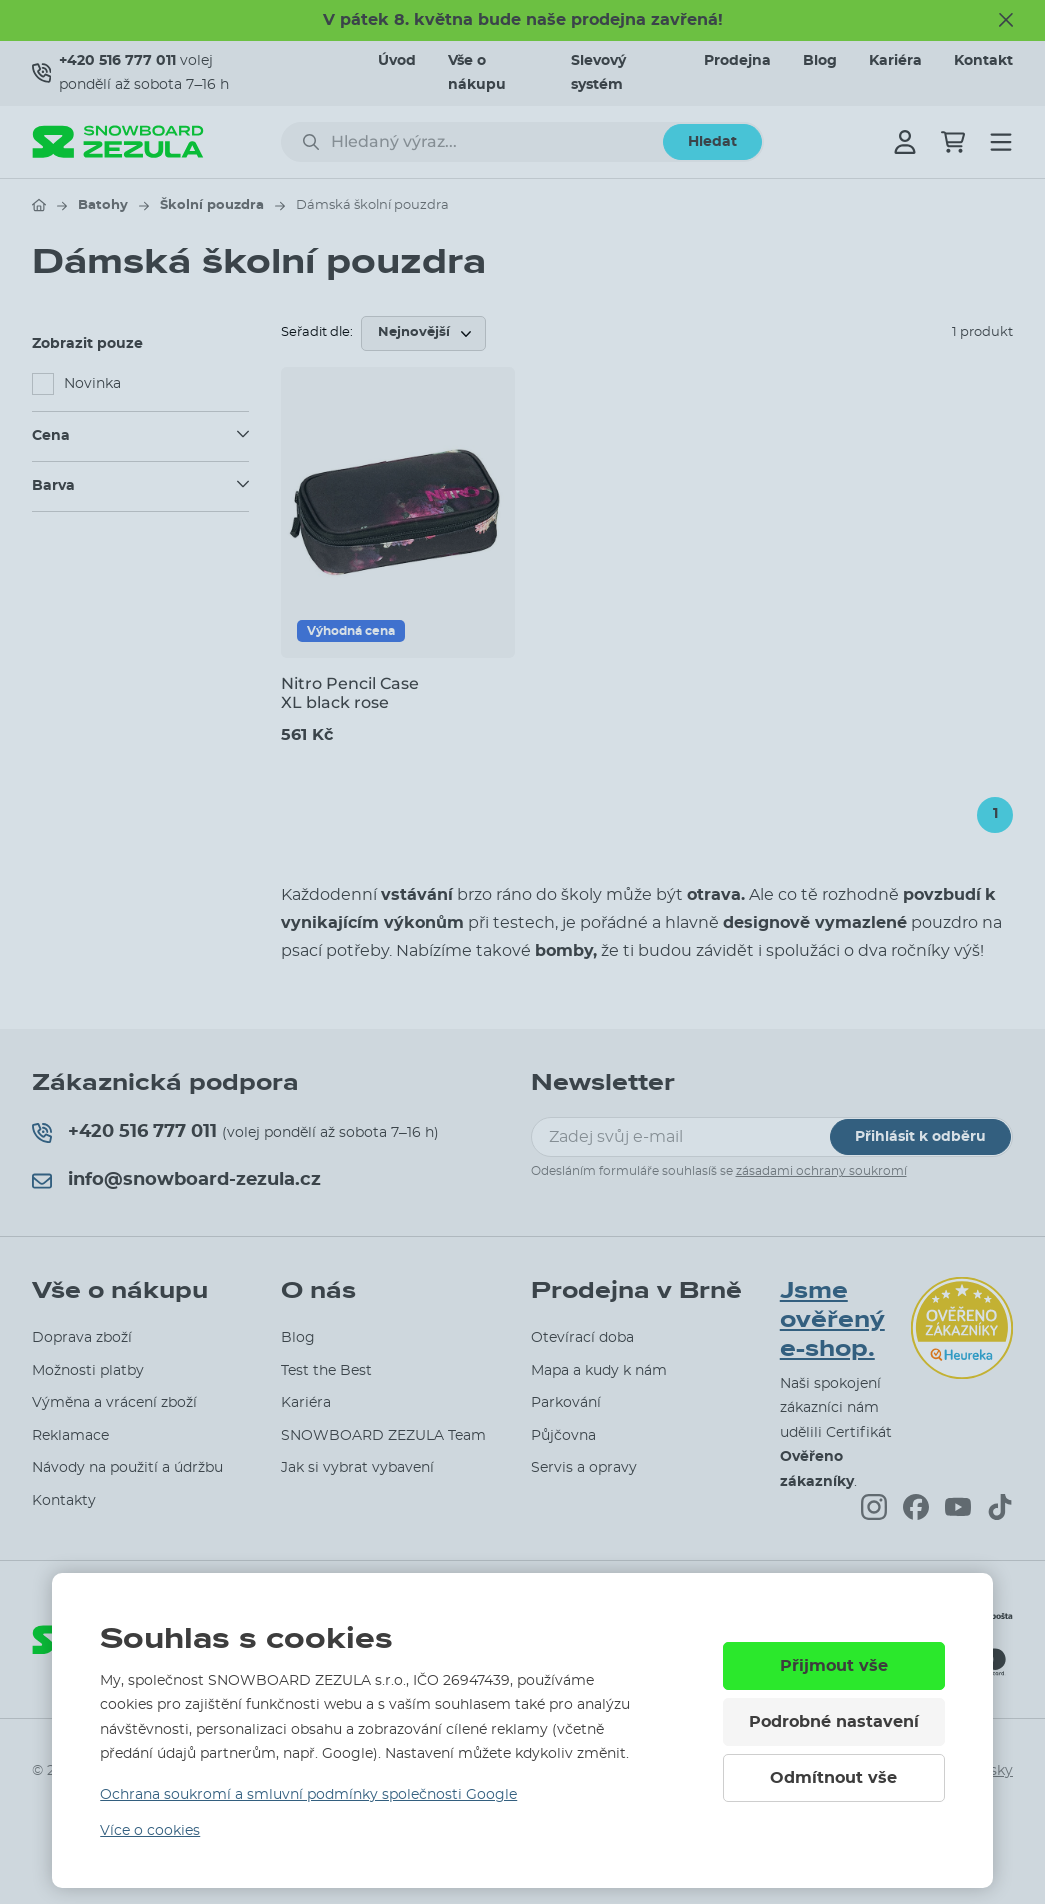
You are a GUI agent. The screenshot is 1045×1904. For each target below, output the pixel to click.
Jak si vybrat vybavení (357, 1468)
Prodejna (737, 61)
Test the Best (326, 1371)
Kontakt (983, 61)
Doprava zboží (82, 1338)
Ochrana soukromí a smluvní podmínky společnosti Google (308, 1795)
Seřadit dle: (317, 332)
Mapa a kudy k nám (599, 1371)
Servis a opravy (584, 1468)
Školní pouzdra (212, 205)
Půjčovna (563, 1436)
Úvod (397, 61)
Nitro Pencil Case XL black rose (350, 693)
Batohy (103, 205)
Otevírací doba (582, 1338)
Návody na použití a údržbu (127, 1468)
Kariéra (895, 61)
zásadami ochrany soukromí (821, 1171)
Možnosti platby (88, 1371)
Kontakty (64, 1501)
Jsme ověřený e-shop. (832, 1320)
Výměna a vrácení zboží (114, 1403)
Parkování (566, 1403)
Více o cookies (150, 1831)
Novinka (92, 384)
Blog (820, 61)
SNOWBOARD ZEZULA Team (383, 1436)
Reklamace (70, 1436)
